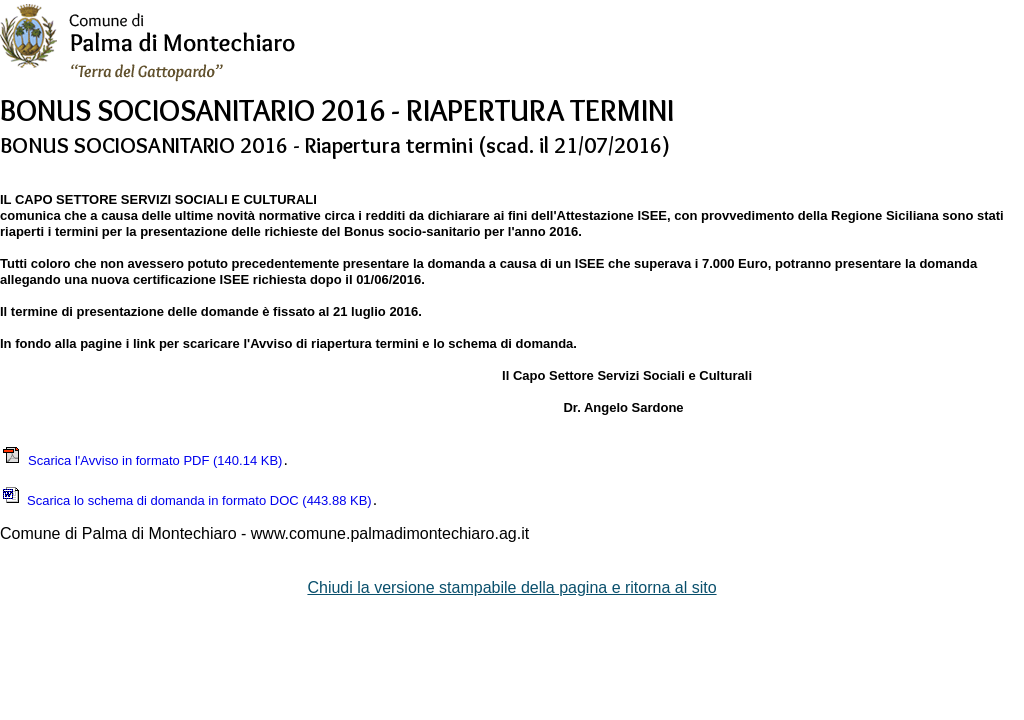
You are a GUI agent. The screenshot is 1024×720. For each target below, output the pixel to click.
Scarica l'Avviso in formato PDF (141, 460)
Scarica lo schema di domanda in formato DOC (186, 500)
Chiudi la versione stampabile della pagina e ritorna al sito (511, 587)
